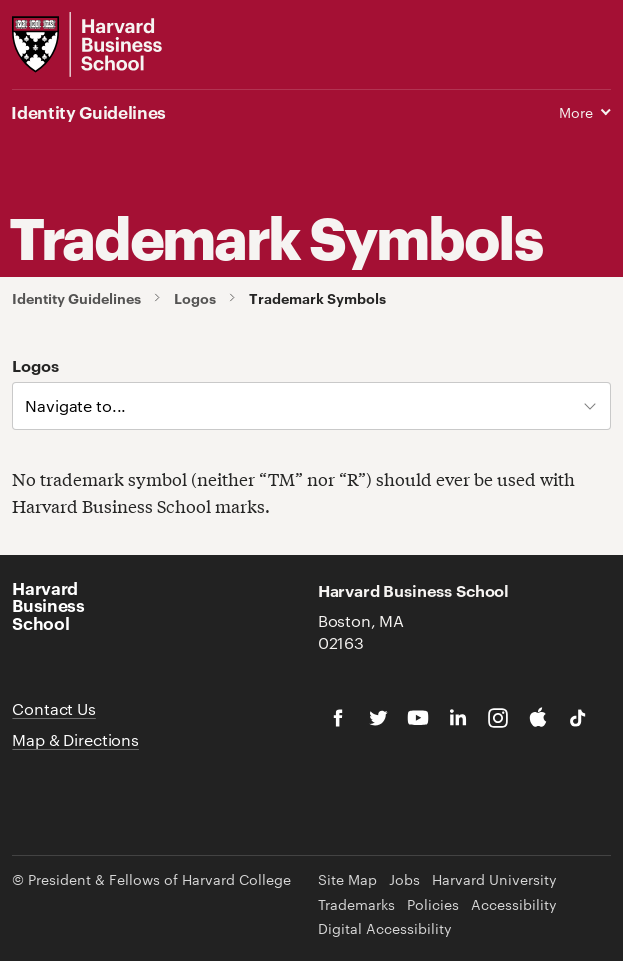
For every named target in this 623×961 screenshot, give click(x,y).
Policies (433, 904)
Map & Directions (75, 739)
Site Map (347, 879)
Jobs (404, 879)
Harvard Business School (48, 604)
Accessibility (514, 904)
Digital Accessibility (385, 928)
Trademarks (356, 904)
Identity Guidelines (76, 298)
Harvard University (494, 879)
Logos (195, 298)
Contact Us (53, 708)
